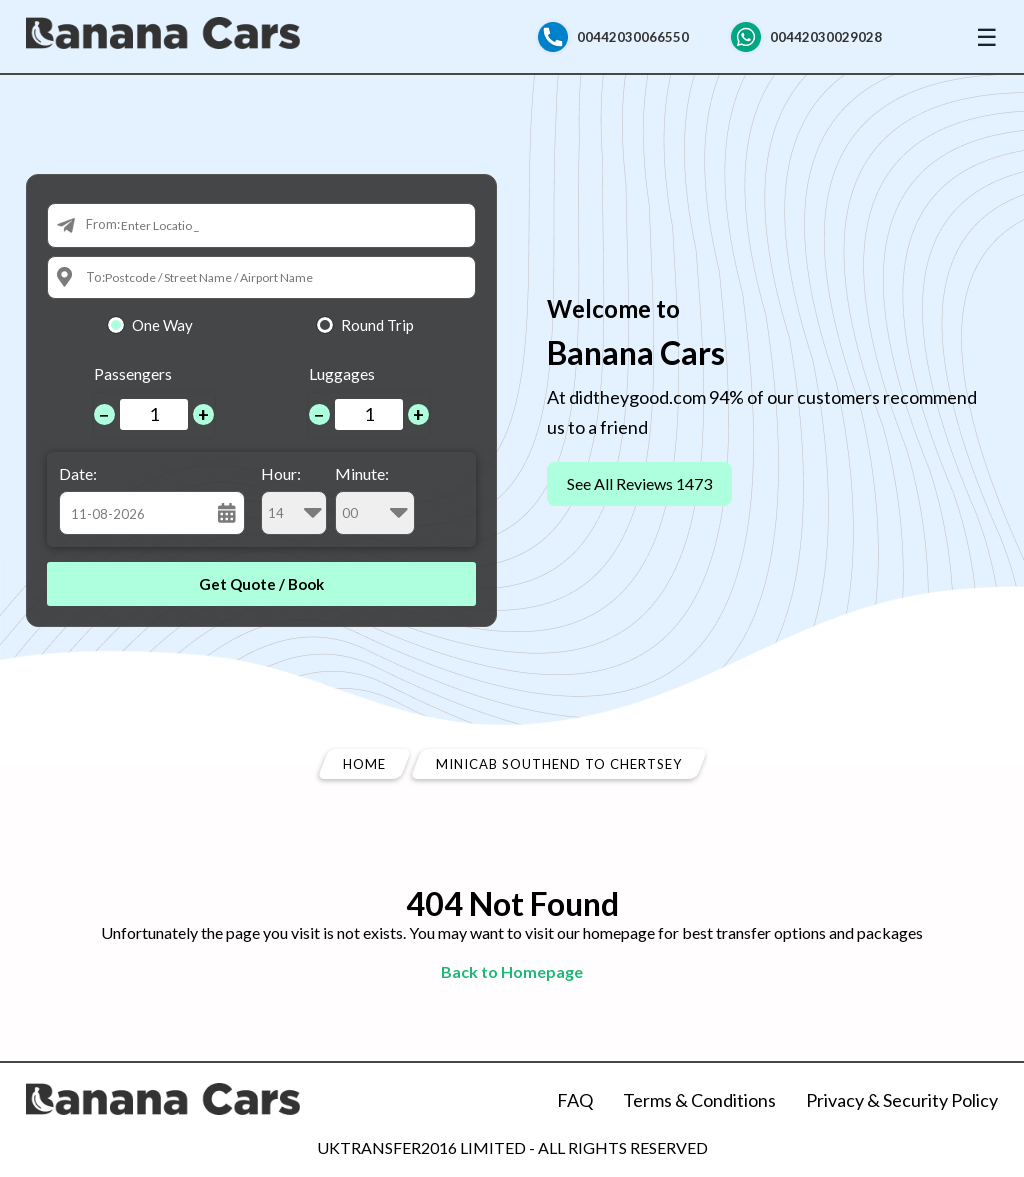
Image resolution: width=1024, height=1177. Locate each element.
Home (364, 764)
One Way (162, 325)
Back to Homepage (512, 971)
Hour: (294, 499)
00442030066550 (633, 37)
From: (103, 224)
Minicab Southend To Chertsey (559, 764)
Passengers (133, 373)
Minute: (375, 499)
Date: (78, 473)
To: (95, 277)
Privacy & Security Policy (902, 1100)
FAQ (575, 1100)
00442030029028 (826, 37)
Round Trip (377, 325)
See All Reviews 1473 (639, 483)
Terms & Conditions (699, 1100)
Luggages (342, 373)
